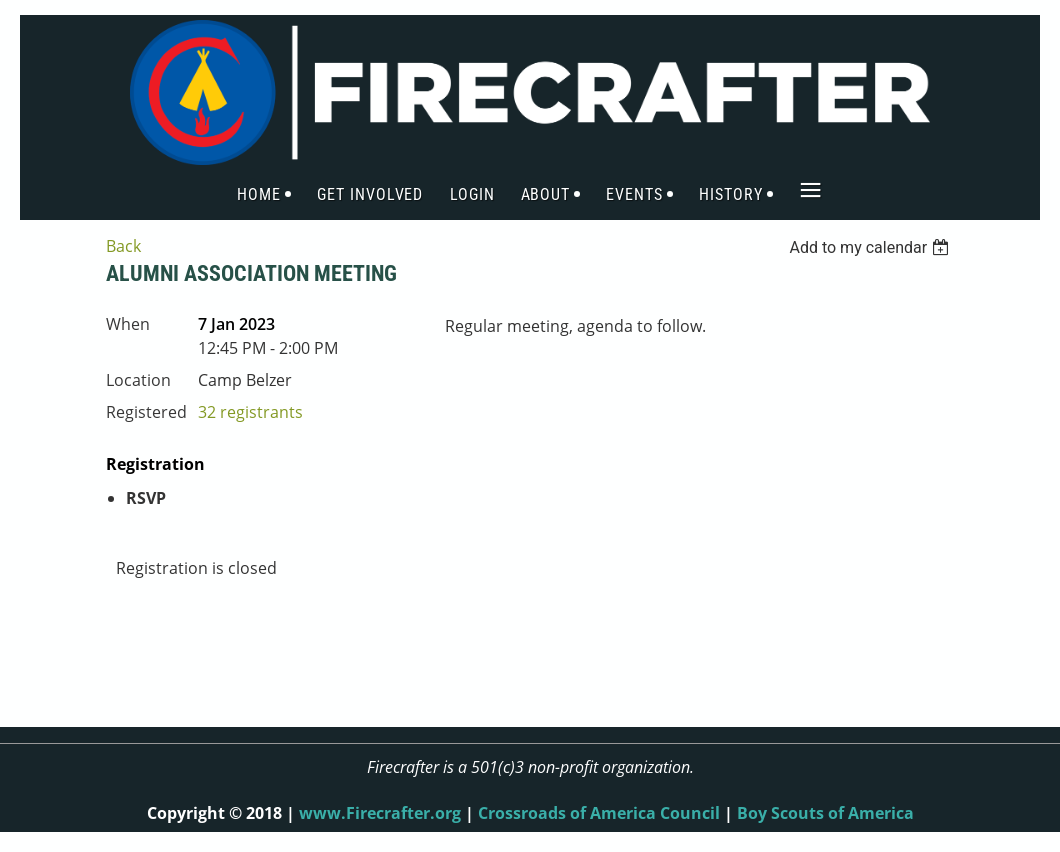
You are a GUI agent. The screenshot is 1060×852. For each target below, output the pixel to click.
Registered (146, 412)
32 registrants (250, 412)
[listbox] (871, 247)
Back (123, 246)
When (128, 324)
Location (138, 380)
